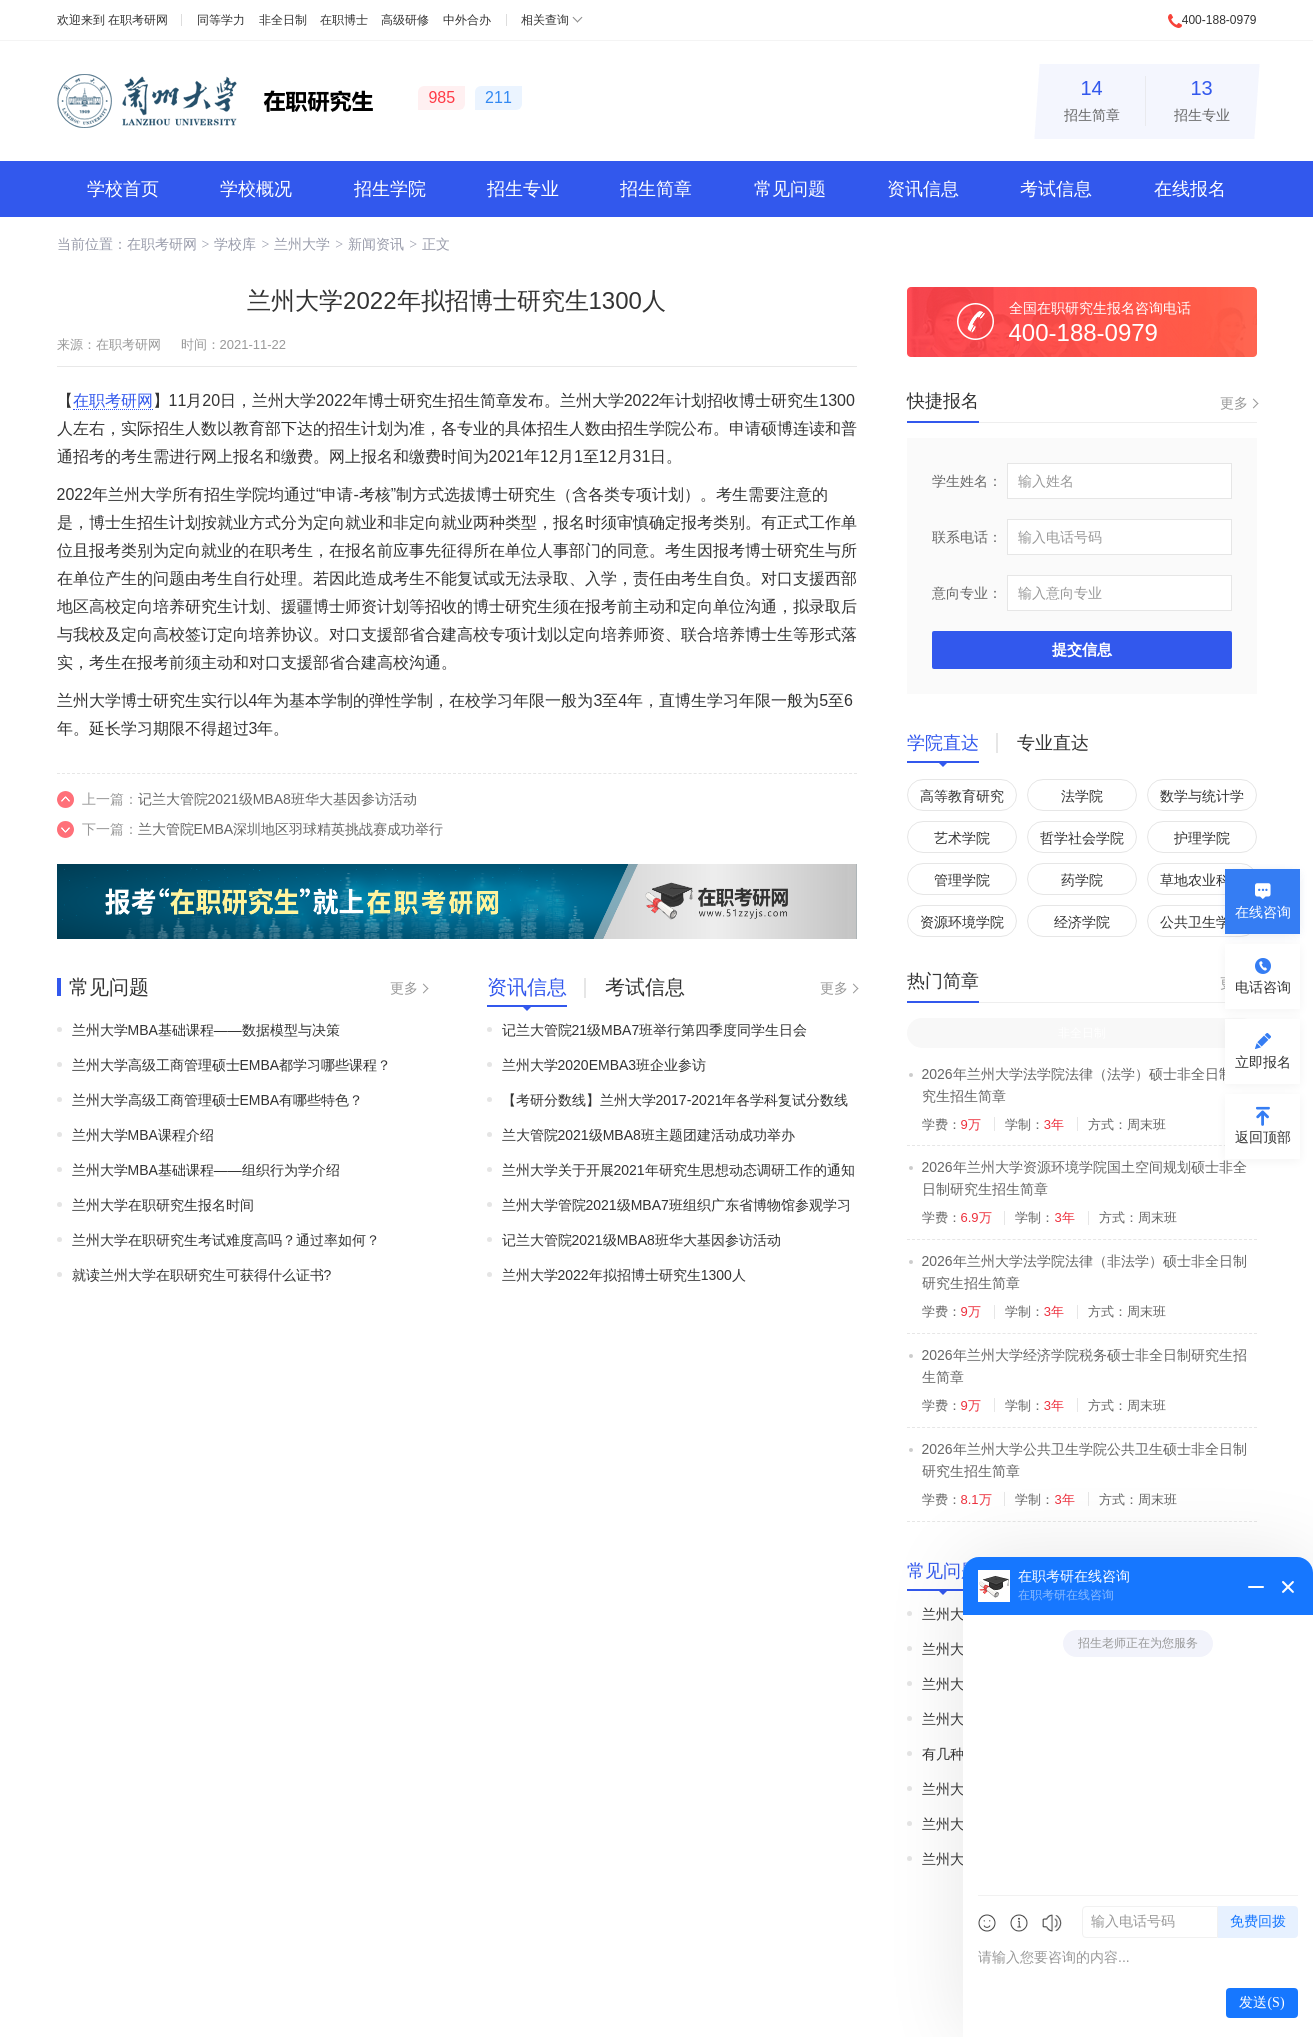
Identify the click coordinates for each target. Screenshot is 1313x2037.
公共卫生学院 (1202, 922)
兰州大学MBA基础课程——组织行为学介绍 (206, 1170)
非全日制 (283, 20)
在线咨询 (1263, 912)
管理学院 (962, 880)
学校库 (235, 244)
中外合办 (467, 20)
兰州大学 (302, 244)
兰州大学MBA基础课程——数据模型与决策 (206, 1030)
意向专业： (967, 593)
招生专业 (1202, 97)
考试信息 (1056, 189)
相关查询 (545, 20)
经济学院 (1082, 922)
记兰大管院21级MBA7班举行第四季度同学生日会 (655, 1030)
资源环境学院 (962, 922)
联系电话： (967, 537)
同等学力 (221, 20)
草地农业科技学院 (1202, 883)
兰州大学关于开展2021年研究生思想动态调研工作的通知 (678, 1170)
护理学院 (1202, 838)
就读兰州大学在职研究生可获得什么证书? (202, 1275)
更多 (404, 988)
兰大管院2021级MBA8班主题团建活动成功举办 (648, 1135)
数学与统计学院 (1202, 799)
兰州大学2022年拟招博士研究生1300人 (624, 1275)
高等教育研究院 (962, 799)
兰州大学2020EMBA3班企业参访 (604, 1065)
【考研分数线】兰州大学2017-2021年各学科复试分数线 (675, 1100)
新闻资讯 (376, 244)
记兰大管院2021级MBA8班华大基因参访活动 (277, 799)
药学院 (1082, 880)
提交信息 (1082, 649)
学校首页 (123, 189)
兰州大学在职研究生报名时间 (163, 1205)
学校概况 (256, 189)
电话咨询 (1263, 987)
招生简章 (1092, 97)
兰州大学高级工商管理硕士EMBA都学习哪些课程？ (232, 1065)
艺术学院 (962, 838)
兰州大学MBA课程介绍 (143, 1135)
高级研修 (405, 20)
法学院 (1082, 796)
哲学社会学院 (1082, 838)
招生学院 (390, 189)
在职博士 (344, 20)
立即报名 (1263, 1062)
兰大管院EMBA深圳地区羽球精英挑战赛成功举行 (291, 829)
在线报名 (1190, 189)
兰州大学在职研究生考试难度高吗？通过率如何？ (226, 1240)
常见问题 (790, 189)
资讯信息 (923, 189)
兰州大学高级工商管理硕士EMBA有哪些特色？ (218, 1100)
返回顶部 (1263, 1137)
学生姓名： (967, 481)
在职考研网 (138, 20)
